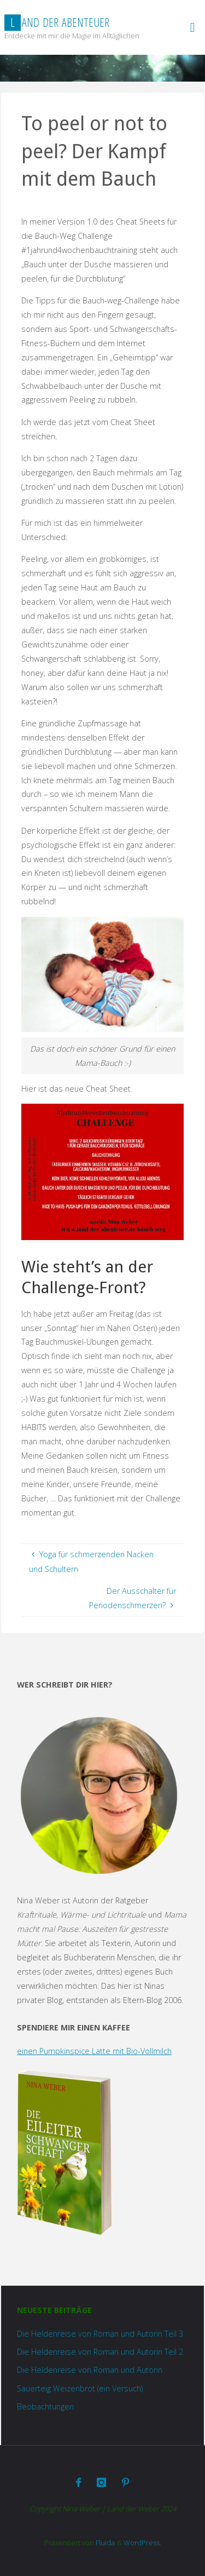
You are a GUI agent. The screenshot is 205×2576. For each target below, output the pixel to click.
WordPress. (142, 2543)
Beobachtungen (45, 2406)
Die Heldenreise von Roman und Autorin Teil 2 (100, 2351)
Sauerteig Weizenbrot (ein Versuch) (80, 2388)
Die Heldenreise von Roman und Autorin (89, 2370)
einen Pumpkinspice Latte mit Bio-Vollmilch (94, 2051)
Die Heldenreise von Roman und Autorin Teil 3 (100, 2333)
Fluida (104, 2543)
